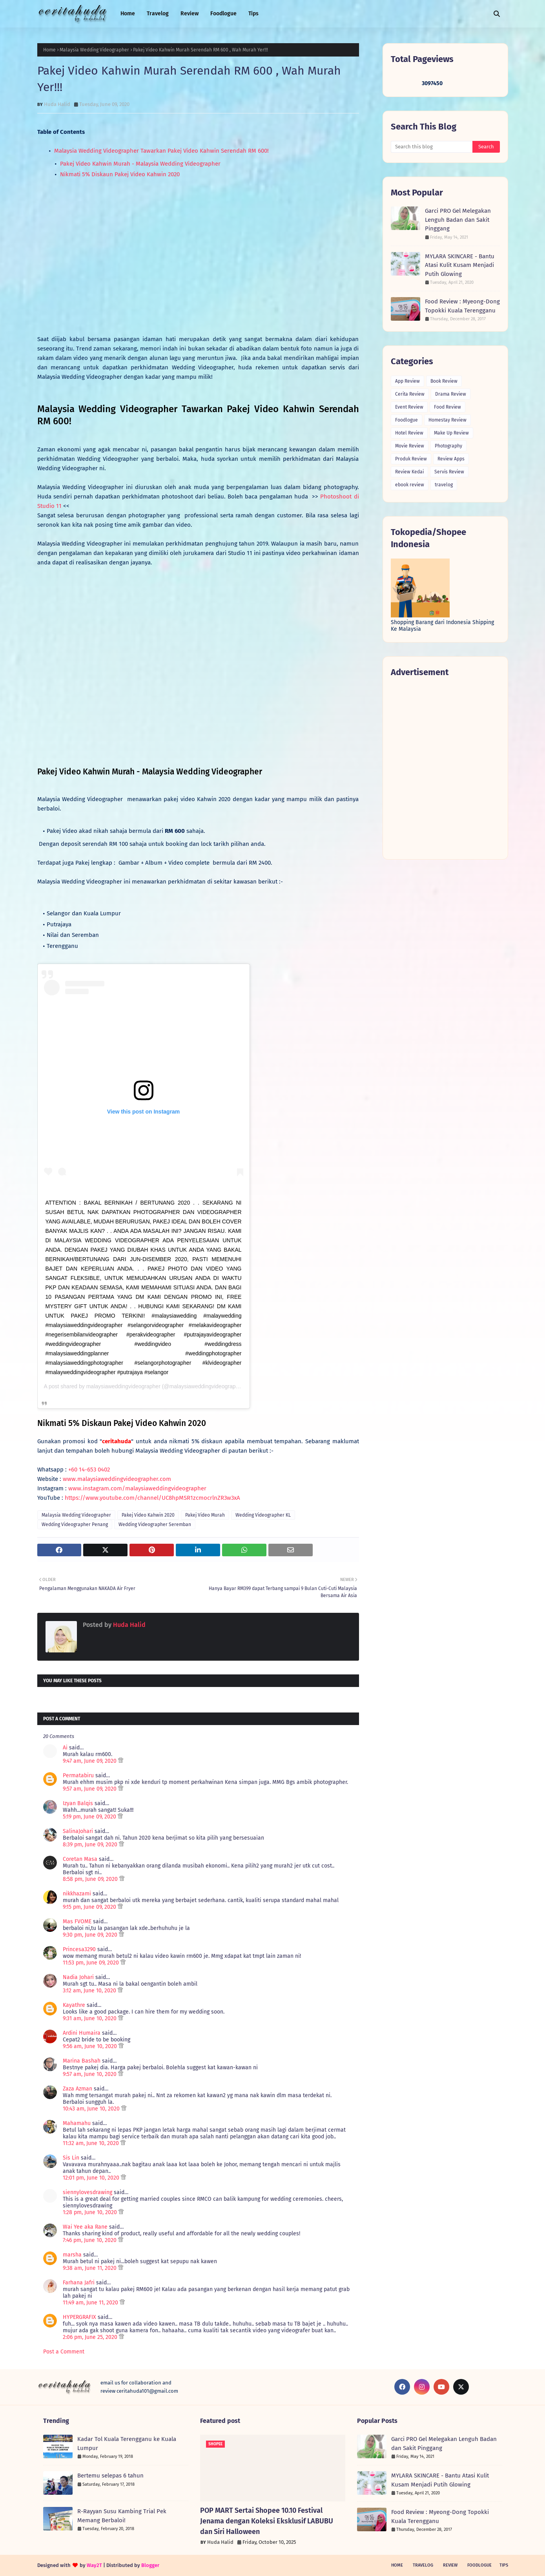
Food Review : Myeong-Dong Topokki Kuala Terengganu (462, 306)
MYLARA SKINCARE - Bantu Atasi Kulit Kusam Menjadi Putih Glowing (459, 265)
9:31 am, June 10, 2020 (90, 2018)
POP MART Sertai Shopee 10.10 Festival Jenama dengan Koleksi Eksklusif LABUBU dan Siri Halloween (266, 2521)
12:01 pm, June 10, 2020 (92, 2177)
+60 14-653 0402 (89, 1469)
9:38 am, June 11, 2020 (90, 2268)
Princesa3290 (79, 1949)
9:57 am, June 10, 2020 (90, 2074)
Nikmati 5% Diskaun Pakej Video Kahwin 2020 (119, 174)
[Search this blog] (432, 147)
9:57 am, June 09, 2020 (90, 1788)
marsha (72, 2254)
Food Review (447, 407)
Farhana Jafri (79, 2282)
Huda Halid (57, 104)
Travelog (423, 2565)
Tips (503, 2565)
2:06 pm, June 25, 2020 (91, 2337)
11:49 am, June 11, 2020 (91, 2302)
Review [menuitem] (189, 13)
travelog (444, 484)
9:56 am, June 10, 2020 (90, 2046)
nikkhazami (77, 1893)
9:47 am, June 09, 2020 (90, 1761)
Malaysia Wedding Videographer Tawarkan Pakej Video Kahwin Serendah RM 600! (161, 150)
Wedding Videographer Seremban (154, 1524)
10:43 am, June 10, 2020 (92, 2108)
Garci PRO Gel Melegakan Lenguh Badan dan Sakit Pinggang (458, 219)
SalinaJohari (78, 1831)
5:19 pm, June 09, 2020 (90, 1816)
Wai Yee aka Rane (85, 2227)
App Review (407, 381)
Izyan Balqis (78, 1803)
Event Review (409, 407)
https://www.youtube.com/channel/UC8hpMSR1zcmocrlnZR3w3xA (152, 1497)
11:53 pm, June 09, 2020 (91, 1962)
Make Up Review (451, 433)
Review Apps (451, 459)
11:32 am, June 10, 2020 (91, 2143)
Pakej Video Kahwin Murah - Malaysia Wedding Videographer (139, 163)
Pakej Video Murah (205, 1515)
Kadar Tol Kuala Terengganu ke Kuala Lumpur (126, 2443)
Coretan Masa (80, 1859)
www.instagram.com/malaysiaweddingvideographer (137, 1488)
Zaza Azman (77, 2088)
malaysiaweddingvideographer (123, 1386)
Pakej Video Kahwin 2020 (148, 1515)
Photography (448, 446)
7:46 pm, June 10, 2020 (90, 2240)
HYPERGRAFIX (79, 2317)
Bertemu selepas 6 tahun (110, 2475)
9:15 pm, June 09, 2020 (90, 1907)
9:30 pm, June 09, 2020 (91, 1935)
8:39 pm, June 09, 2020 (91, 1844)
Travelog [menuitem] (158, 13)
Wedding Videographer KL (263, 1515)
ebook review (409, 484)
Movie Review (409, 446)
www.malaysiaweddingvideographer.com (117, 1478)
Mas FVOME (77, 1921)
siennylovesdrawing (87, 2192)
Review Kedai (409, 472)
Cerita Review (410, 394)
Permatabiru (78, 1775)
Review (450, 2565)
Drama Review (450, 394)
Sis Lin (71, 2157)
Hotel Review (409, 433)
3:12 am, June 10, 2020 (90, 1990)
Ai (65, 1747)
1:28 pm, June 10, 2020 (90, 2212)
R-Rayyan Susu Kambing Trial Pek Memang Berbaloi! (121, 2516)
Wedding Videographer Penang (75, 1524)
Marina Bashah (81, 2061)
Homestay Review (447, 420)
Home (49, 50)
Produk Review (411, 459)
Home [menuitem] (127, 13)
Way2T (94, 2565)
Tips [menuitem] (253, 13)
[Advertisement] (445, 767)
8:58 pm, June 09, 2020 (91, 1879)
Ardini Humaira (81, 2033)
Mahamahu (77, 2123)
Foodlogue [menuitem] (223, 13)
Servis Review (449, 472)
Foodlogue (406, 420)
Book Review (444, 381)
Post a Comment (63, 2351)
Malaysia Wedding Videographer (94, 50)
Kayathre (74, 2005)
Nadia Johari (78, 1977)
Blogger (150, 2565)
